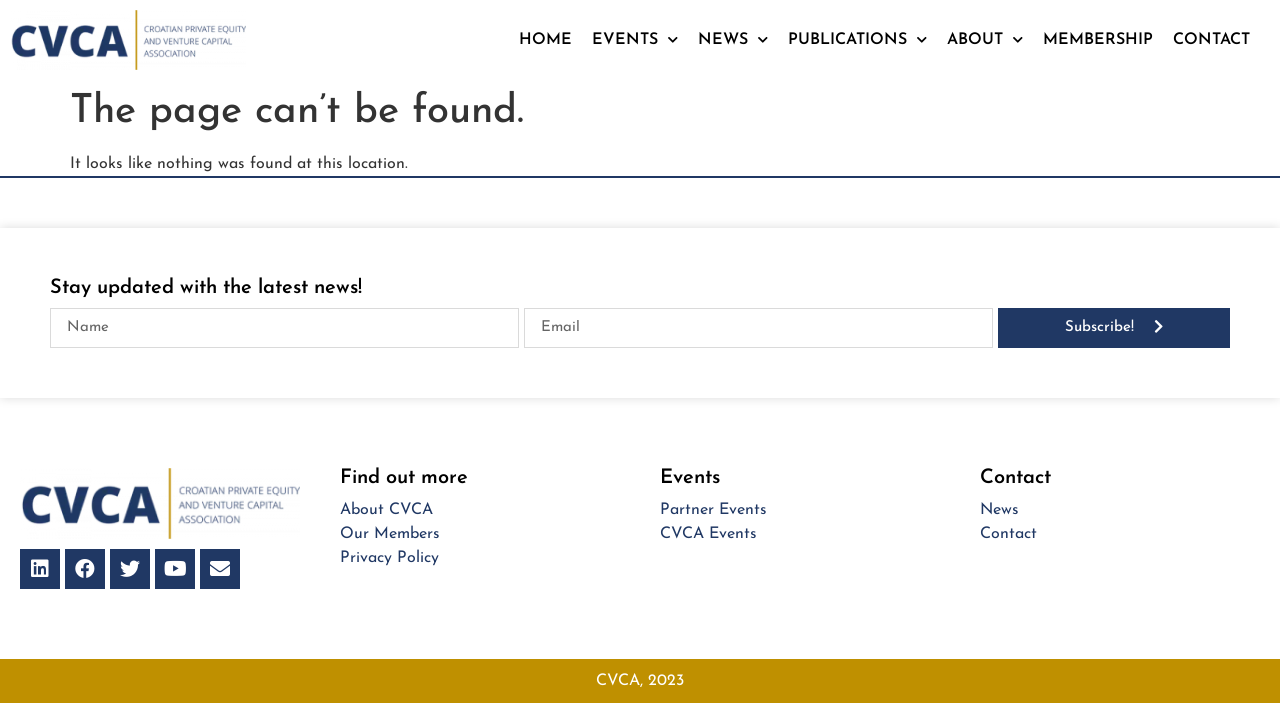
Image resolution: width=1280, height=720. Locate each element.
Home (545, 40)
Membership (1098, 40)
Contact (1211, 40)
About (985, 39)
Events (635, 39)
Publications (857, 39)
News (733, 39)
